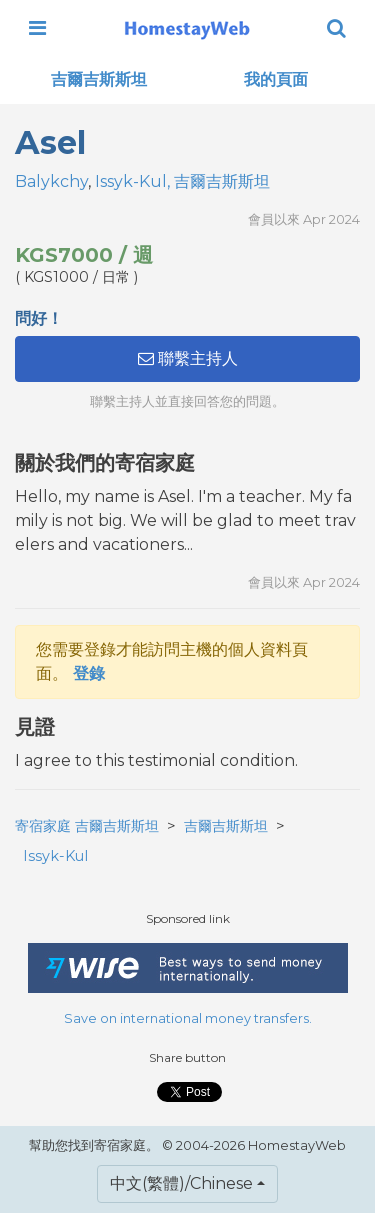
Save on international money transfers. (188, 1018)
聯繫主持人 (188, 358)
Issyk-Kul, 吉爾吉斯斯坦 (182, 181)
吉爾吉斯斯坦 (99, 79)
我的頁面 (276, 79)
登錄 (89, 673)
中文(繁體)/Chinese (181, 1183)
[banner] (187, 28)
